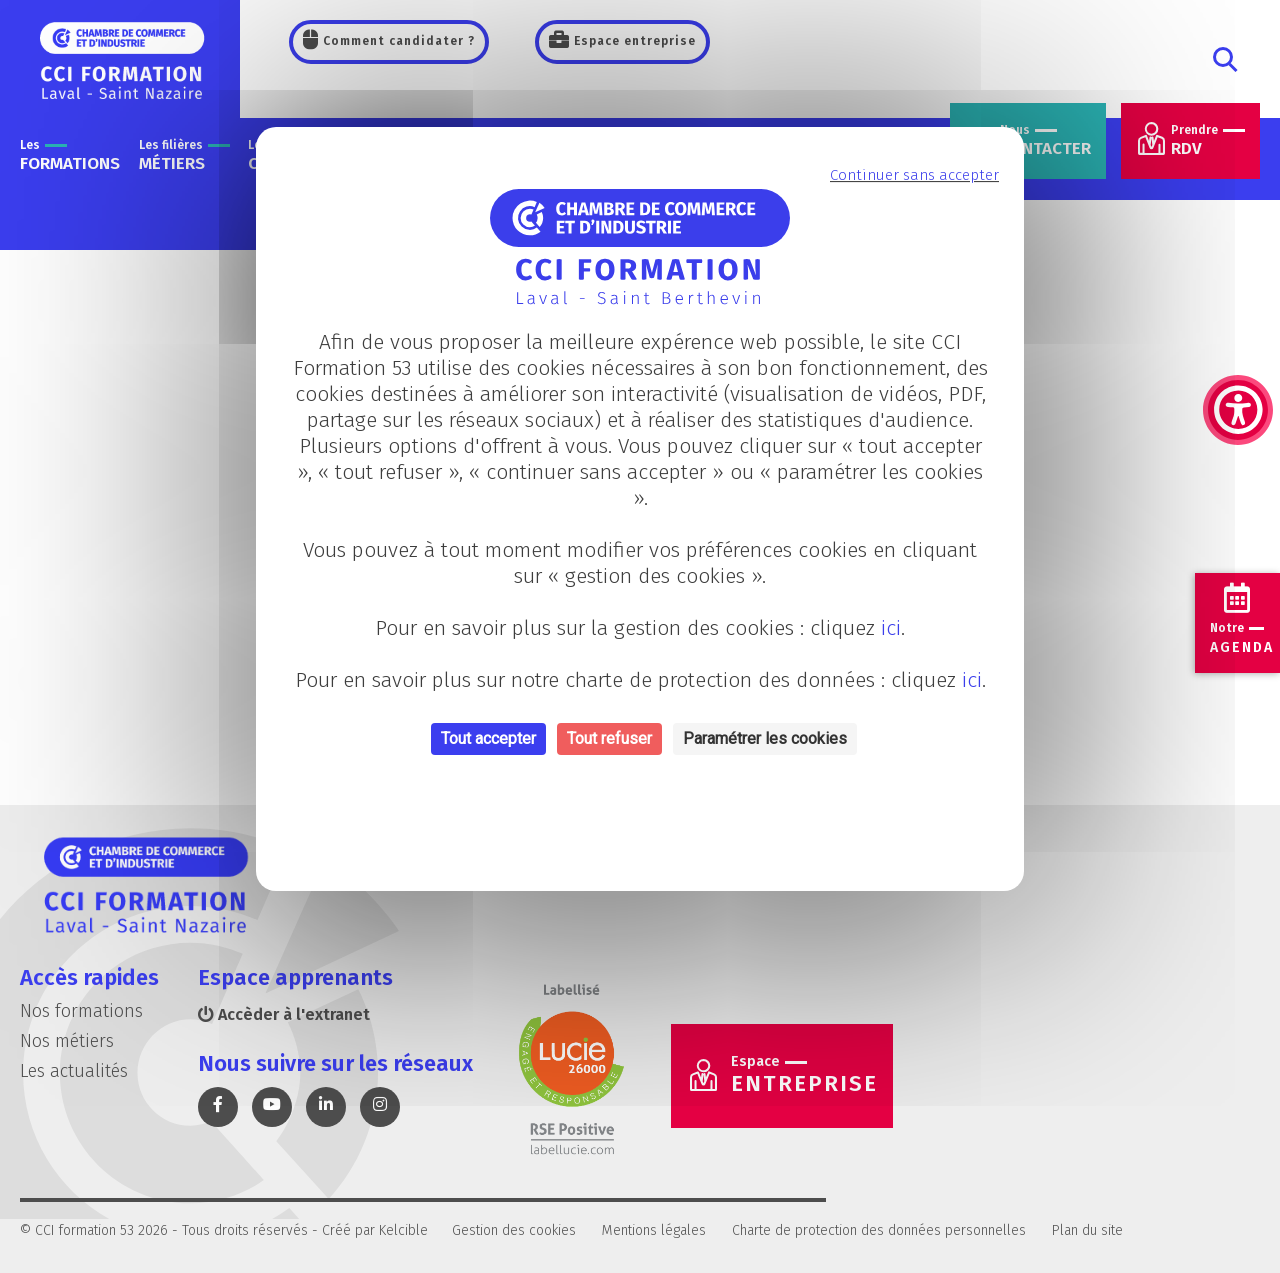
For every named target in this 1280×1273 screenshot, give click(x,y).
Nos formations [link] (81, 1011)
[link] (1238, 310)
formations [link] (70, 156)
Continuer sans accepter (914, 175)
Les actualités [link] (74, 1071)
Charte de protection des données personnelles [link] (879, 1230)
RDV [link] (1208, 141)
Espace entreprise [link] (633, 41)
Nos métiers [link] (67, 1041)
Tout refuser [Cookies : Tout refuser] (609, 738)
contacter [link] (1045, 141)
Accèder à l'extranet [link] (284, 1014)
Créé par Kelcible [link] (375, 1230)
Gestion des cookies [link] (514, 1230)
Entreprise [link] (804, 1075)
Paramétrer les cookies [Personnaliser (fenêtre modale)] (765, 738)
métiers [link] (184, 156)
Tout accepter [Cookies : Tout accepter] (488, 738)
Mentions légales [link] (654, 1230)
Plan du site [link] (1087, 1230)
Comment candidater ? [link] (397, 41)
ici (891, 628)
